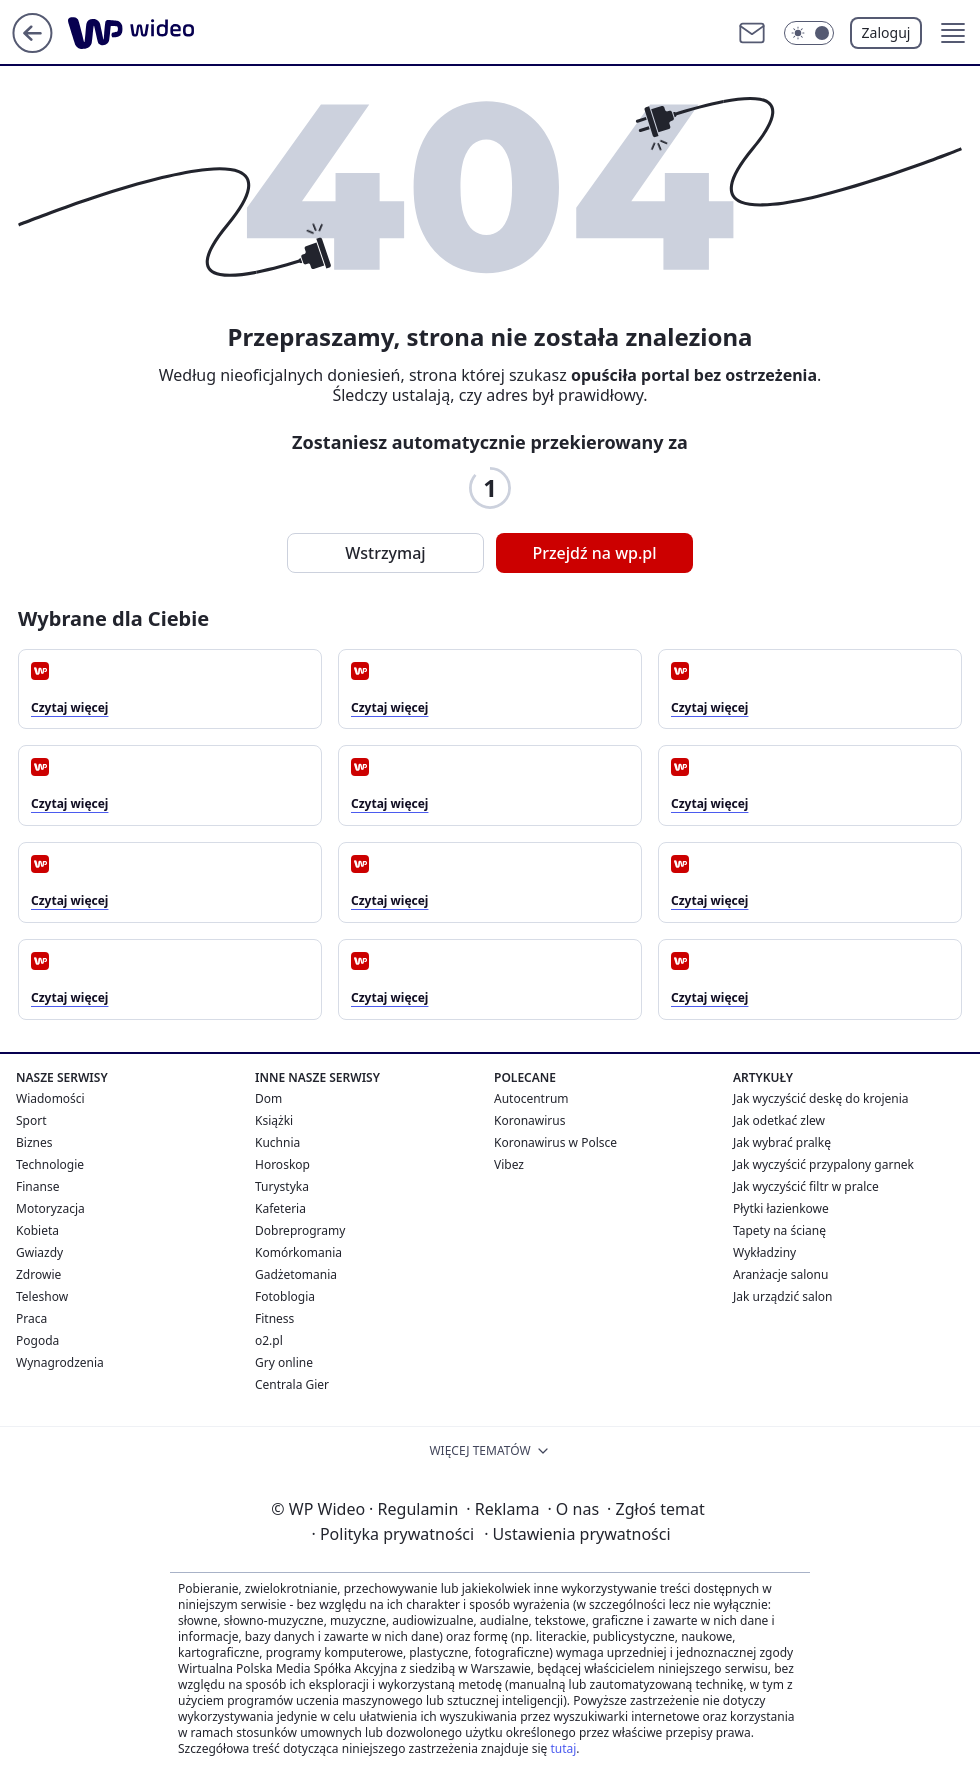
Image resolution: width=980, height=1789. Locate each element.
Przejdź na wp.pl (594, 553)
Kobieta (37, 1230)
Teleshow (42, 1296)
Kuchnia (277, 1142)
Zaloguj (886, 32)
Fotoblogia (285, 1296)
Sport (31, 1120)
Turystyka (282, 1186)
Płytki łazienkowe (781, 1208)
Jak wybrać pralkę (782, 1142)
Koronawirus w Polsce (555, 1142)
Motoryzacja (50, 1208)
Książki (274, 1120)
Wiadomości (50, 1098)
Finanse (37, 1186)
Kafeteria (280, 1208)
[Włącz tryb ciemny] (809, 33)
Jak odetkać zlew (779, 1120)
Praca (31, 1318)
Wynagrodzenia (60, 1362)
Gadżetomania (296, 1274)
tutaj (563, 1748)
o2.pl (269, 1340)
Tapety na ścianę (779, 1230)
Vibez (509, 1164)
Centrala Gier (292, 1384)
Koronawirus (529, 1120)
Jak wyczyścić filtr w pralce (806, 1186)
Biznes (34, 1142)
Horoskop (282, 1164)
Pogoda (37, 1340)
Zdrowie (38, 1274)
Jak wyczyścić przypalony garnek (823, 1164)
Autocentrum (531, 1098)
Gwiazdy (39, 1252)
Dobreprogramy (300, 1230)
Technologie (50, 1164)
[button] (953, 33)
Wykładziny (764, 1252)
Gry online (284, 1362)
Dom (268, 1098)
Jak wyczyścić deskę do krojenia (821, 1098)
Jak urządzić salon (783, 1296)
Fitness (274, 1318)
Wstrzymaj (385, 553)
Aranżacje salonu (780, 1274)
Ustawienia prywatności (577, 1534)
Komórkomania (298, 1252)
